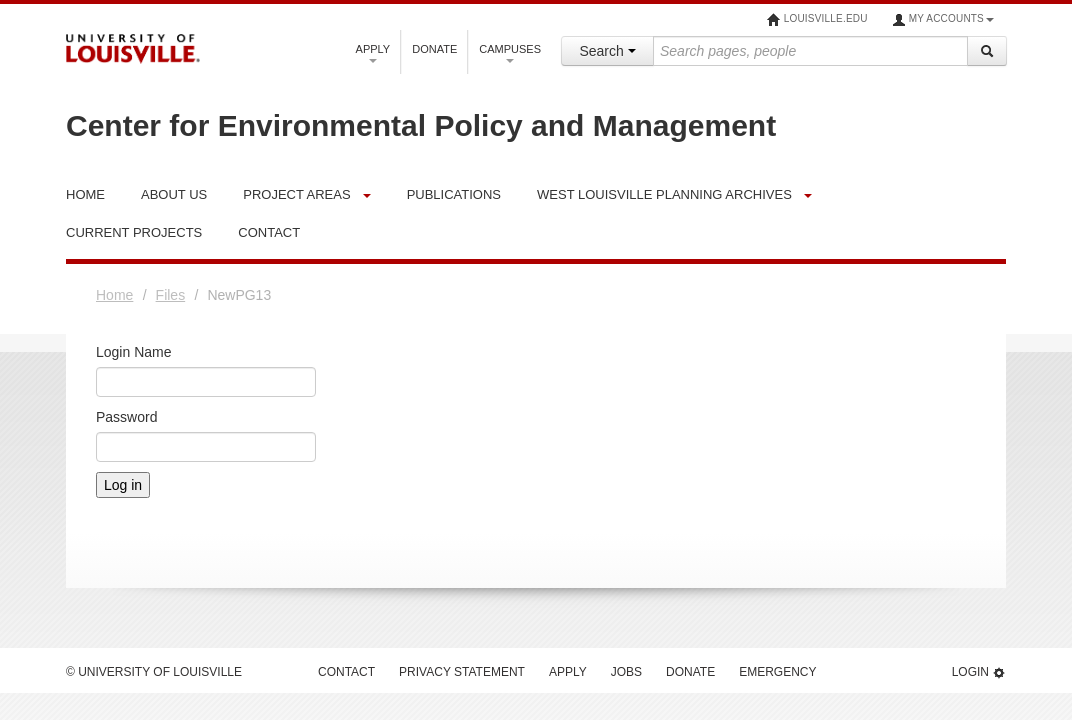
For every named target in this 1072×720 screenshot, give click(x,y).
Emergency (777, 672)
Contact (346, 672)
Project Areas (296, 194)
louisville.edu (817, 20)
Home (114, 295)
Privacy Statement (462, 672)
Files (171, 295)
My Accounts (943, 20)
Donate (434, 49)
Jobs (626, 672)
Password (126, 417)
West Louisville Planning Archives (664, 194)
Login (979, 672)
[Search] (987, 51)
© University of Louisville (154, 672)
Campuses (510, 53)
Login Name (134, 352)
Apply (373, 53)
